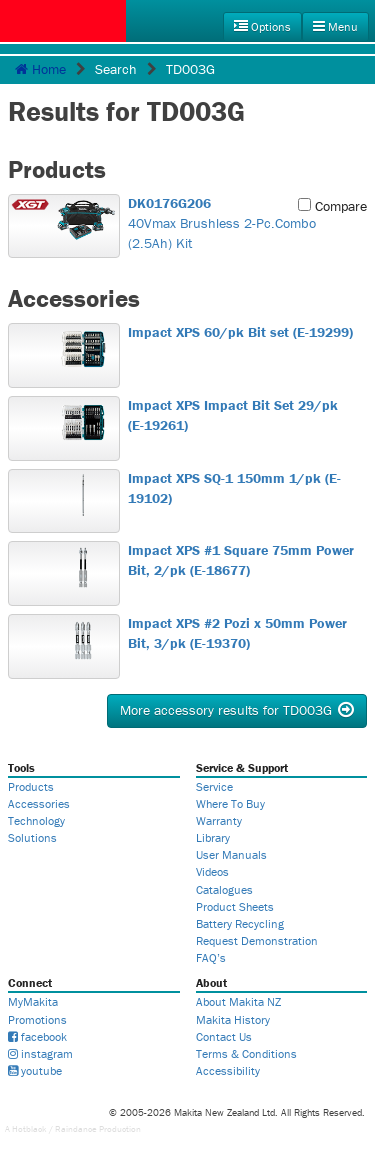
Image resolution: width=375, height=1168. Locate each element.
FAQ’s (211, 957)
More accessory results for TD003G (237, 710)
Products (31, 786)
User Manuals (231, 854)
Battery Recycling (240, 923)
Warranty (219, 820)
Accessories (39, 803)
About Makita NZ (238, 1001)
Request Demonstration (257, 940)
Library (213, 837)
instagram (40, 1053)
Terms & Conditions (246, 1053)
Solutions (32, 837)
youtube (35, 1070)
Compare (332, 206)
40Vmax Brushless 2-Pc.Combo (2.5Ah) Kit (242, 223)
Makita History (233, 1019)
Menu (335, 26)
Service (214, 786)
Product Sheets (235, 906)
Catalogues (224, 889)
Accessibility (228, 1070)
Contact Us (224, 1036)
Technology (36, 820)
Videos (212, 871)
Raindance (76, 1129)
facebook (37, 1036)
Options (262, 26)
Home (40, 69)
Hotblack (29, 1129)
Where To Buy (230, 803)
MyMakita (33, 1001)
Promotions (37, 1019)
